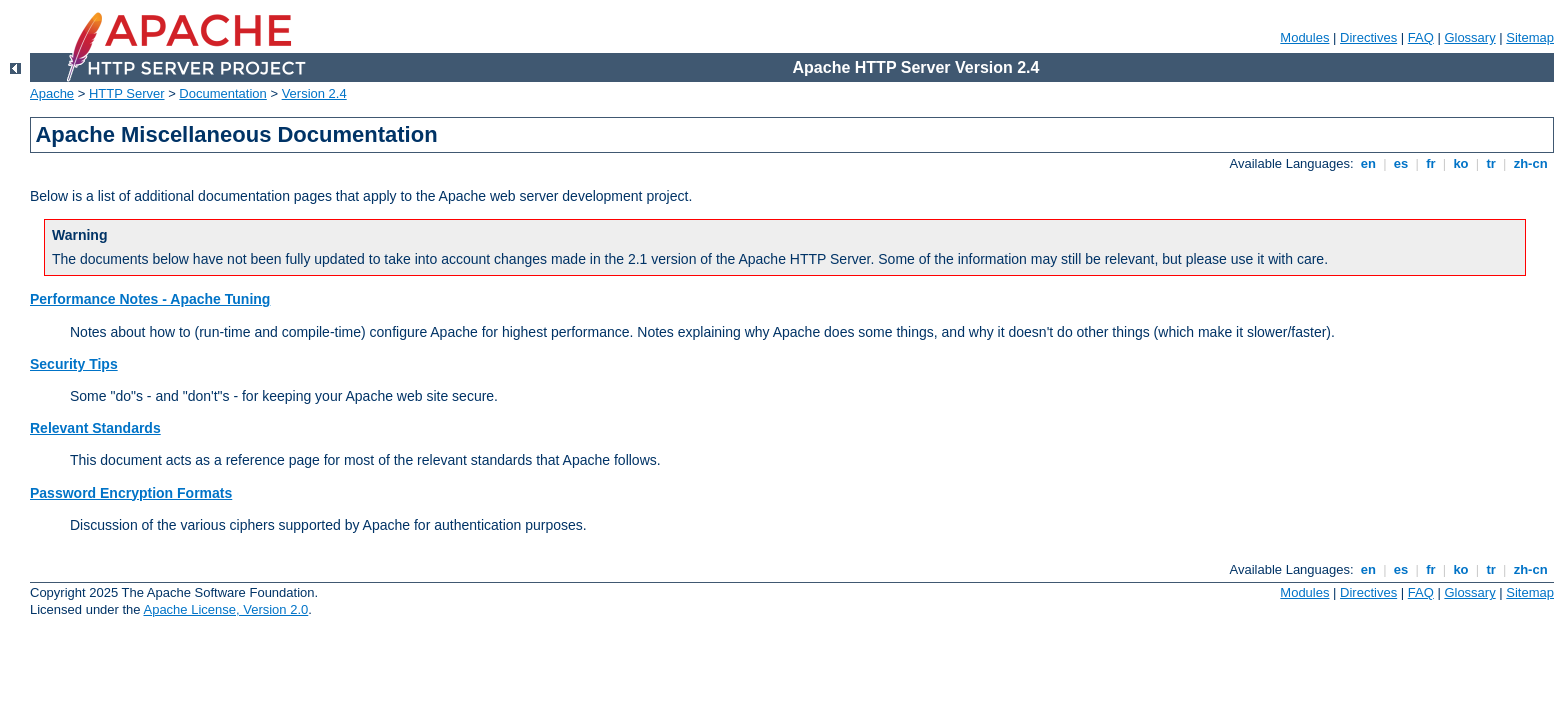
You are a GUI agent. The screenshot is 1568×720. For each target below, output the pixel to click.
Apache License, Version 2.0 (225, 609)
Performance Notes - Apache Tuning (150, 299)
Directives (1368, 37)
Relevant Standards (95, 428)
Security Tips (74, 364)
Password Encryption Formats (131, 493)
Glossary (1469, 37)
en (1368, 163)
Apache (52, 93)
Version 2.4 (314, 93)
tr (1491, 163)
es (1401, 163)
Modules (1304, 37)
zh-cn (1530, 163)
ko (1461, 163)
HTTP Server (127, 93)
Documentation (222, 93)
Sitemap (1530, 37)
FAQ (1421, 37)
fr (1431, 163)
